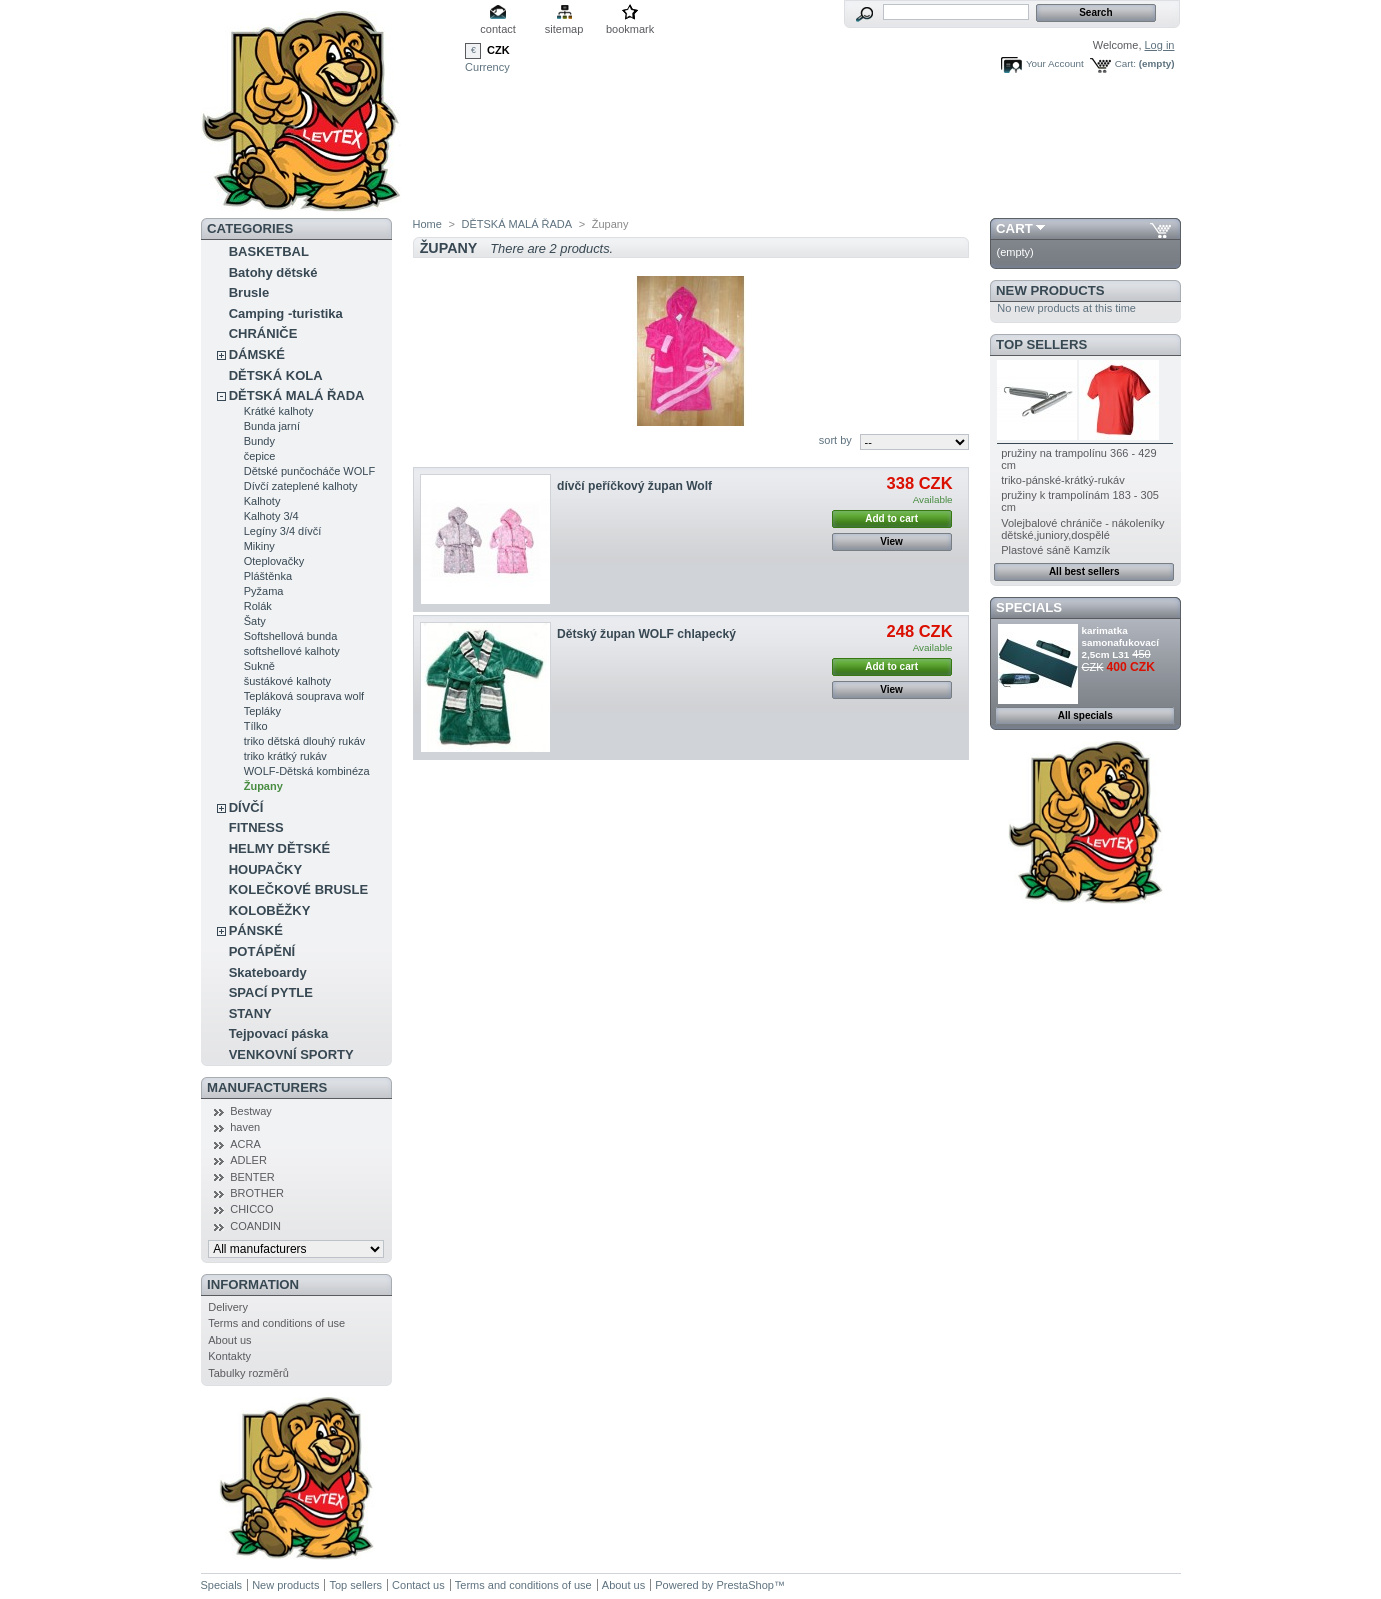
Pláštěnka (268, 576)
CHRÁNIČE (263, 333)
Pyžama (264, 591)
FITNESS (256, 827)
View (891, 541)
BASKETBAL (269, 251)
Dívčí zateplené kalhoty (301, 486)
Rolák (258, 606)
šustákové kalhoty (287, 681)
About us (229, 1340)
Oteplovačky (274, 561)
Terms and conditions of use (276, 1323)
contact (497, 29)
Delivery (228, 1307)
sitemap (564, 29)
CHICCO (251, 1209)
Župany (263, 786)
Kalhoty (262, 501)
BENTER (252, 1177)
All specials (1085, 715)
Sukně (259, 666)
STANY (250, 1013)
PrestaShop (744, 1585)
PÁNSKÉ (256, 930)
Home (427, 224)
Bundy (259, 441)
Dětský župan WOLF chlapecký (646, 634)
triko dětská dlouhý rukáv (305, 741)
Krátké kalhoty (279, 411)
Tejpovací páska (278, 1033)
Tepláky (262, 711)
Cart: (1125, 63)
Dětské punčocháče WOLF (309, 471)
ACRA (245, 1144)
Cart (1014, 228)
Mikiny (259, 546)
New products (1050, 290)
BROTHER (257, 1193)
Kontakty (229, 1356)
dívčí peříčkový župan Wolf (634, 486)
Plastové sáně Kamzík (1055, 550)
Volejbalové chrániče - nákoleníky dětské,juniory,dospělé (1082, 529)
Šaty (255, 621)
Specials (1029, 607)
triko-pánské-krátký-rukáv (1062, 480)
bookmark (630, 29)
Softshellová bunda (291, 636)
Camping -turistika (286, 313)
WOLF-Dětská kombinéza (307, 771)
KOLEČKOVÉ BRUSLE (298, 889)
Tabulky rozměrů (248, 1373)
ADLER (248, 1160)
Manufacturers (267, 1087)
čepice (260, 456)
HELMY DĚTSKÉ (280, 848)
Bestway (251, 1111)
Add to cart (891, 518)
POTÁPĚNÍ (262, 951)
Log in (1160, 45)
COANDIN (255, 1226)
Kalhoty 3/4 (271, 516)
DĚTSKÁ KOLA (276, 375)
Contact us (418, 1585)
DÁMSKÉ (257, 354)
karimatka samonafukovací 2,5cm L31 (1120, 642)
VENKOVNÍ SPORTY (291, 1054)
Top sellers (1041, 344)
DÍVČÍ (246, 807)
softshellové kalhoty (292, 651)
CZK (498, 50)
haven (245, 1127)
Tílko (256, 726)
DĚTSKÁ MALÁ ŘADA (297, 395)
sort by (835, 440)
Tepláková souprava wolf (304, 696)
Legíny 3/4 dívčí (283, 531)
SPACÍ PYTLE (271, 992)
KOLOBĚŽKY (270, 910)
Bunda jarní (272, 426)
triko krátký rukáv (285, 756)
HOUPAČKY (265, 869)
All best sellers (1084, 571)
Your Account (1055, 63)
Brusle (249, 292)
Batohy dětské (273, 272)
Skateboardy (268, 972)
